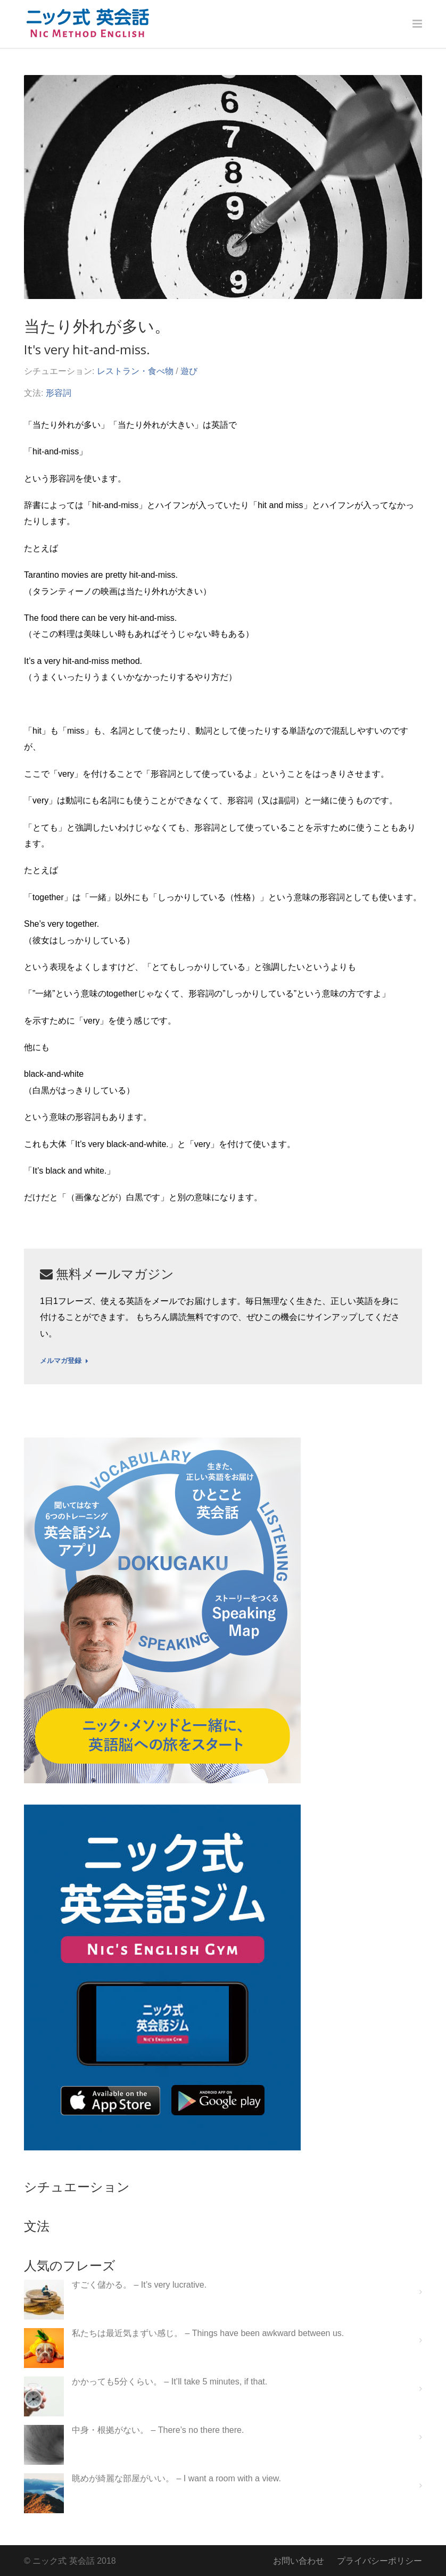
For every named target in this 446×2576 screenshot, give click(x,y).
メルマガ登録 (64, 1361)
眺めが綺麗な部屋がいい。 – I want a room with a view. (176, 2478)
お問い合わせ (298, 2560)
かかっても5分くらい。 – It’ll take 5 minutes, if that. (169, 2381)
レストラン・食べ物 (135, 371)
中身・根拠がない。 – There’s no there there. (158, 2429)
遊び (188, 371)
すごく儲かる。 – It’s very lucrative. (139, 2284)
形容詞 (58, 392)
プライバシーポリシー (379, 2560)
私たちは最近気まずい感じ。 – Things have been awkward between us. (208, 2333)
